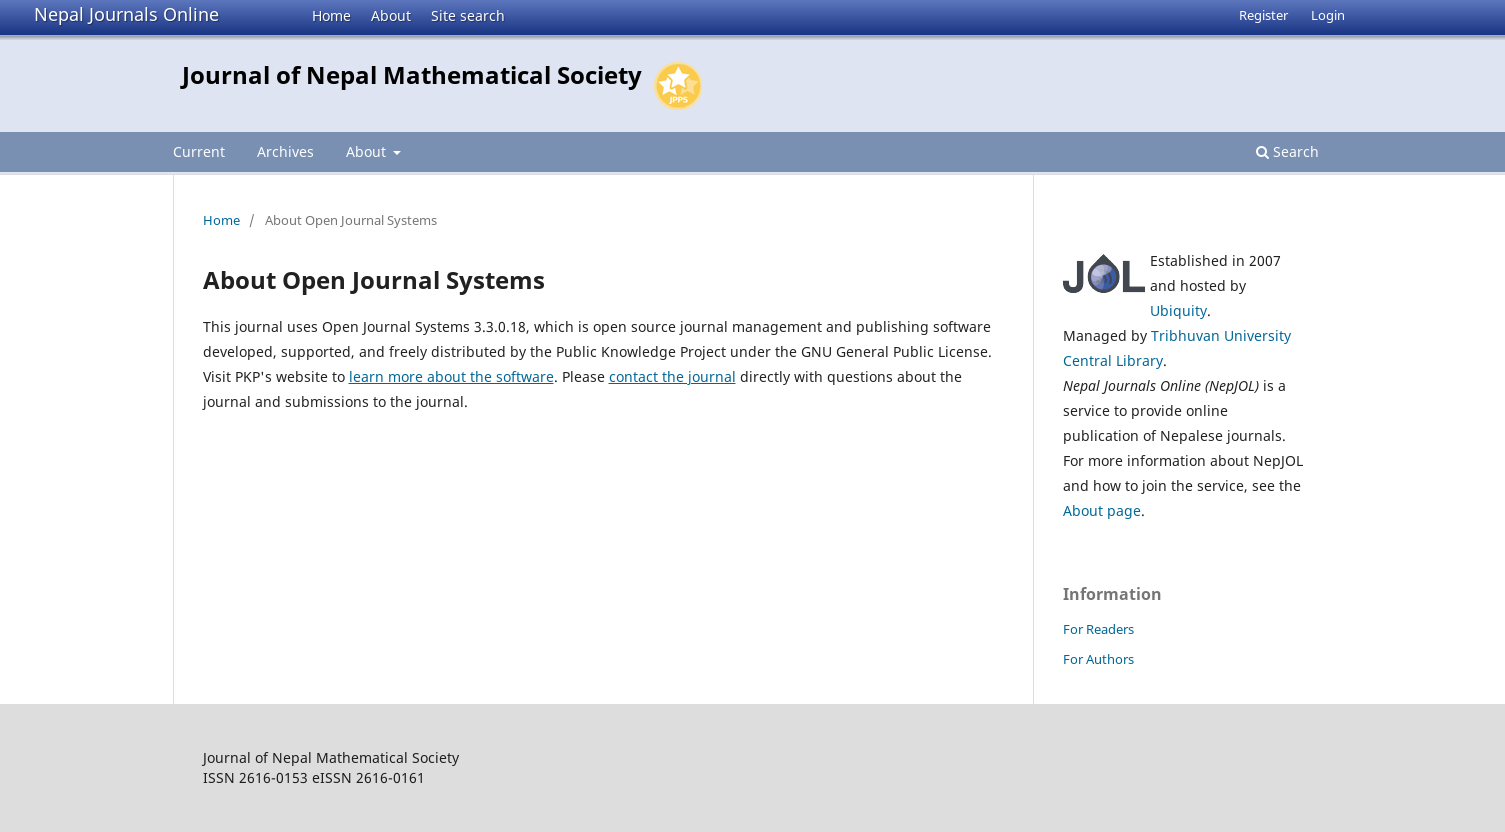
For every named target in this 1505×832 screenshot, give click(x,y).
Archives (285, 151)
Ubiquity (1178, 310)
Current (199, 151)
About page (1102, 510)
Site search (468, 15)
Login (1328, 15)
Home (331, 15)
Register (1263, 15)
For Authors (1098, 659)
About (391, 15)
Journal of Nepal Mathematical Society (412, 74)
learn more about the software (451, 376)
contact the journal (672, 376)
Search (1287, 151)
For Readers (1098, 629)
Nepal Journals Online (126, 14)
